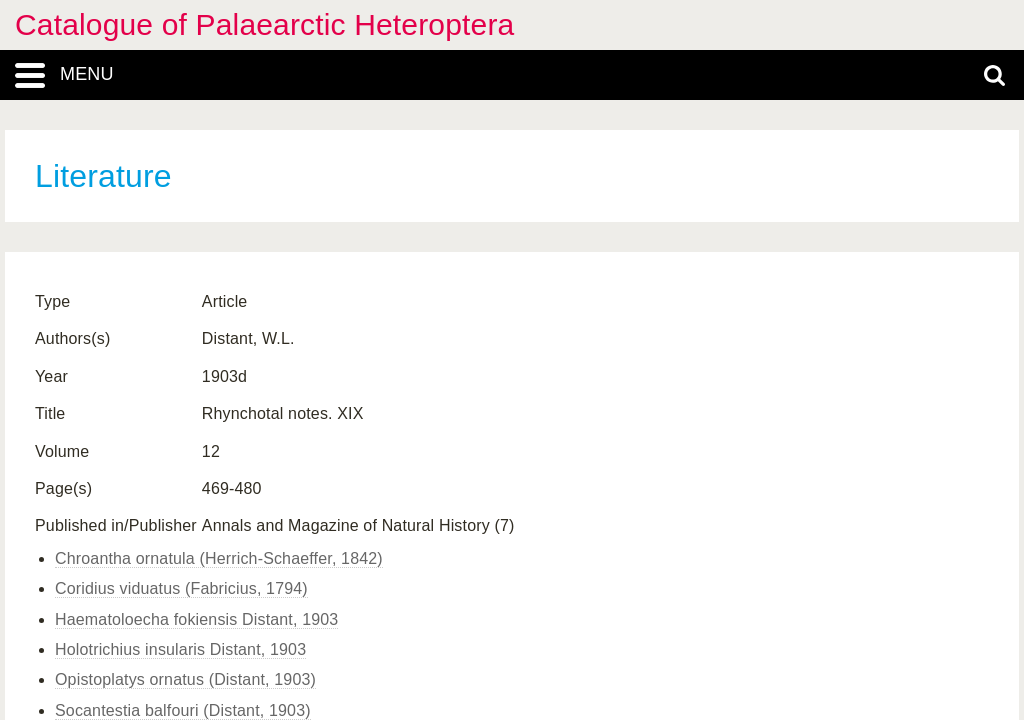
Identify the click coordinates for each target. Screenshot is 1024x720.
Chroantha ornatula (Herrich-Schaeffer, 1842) (219, 558)
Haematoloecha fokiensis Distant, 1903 (196, 619)
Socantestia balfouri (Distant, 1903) (183, 710)
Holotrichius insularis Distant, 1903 (180, 649)
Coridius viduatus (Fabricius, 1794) (181, 588)
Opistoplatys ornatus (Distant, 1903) (185, 679)
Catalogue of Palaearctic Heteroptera (264, 24)
